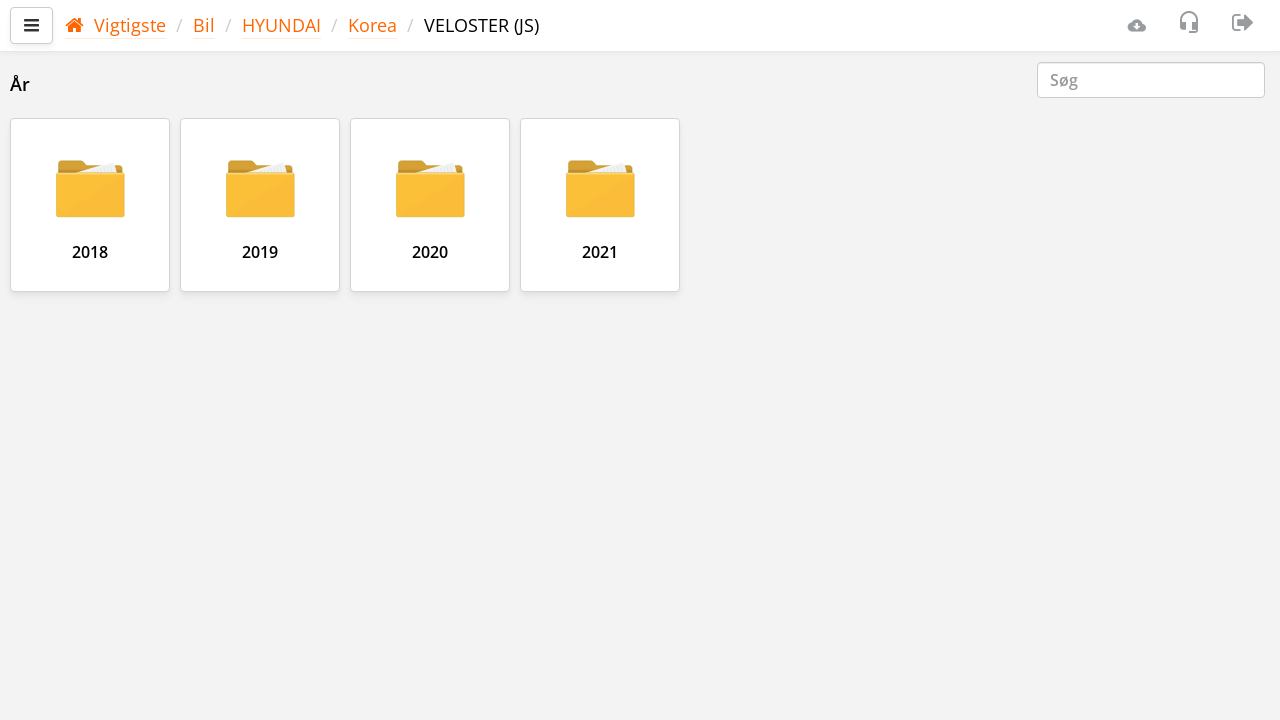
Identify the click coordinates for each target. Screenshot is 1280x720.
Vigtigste (115, 25)
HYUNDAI (281, 25)
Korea (372, 25)
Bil (204, 25)
